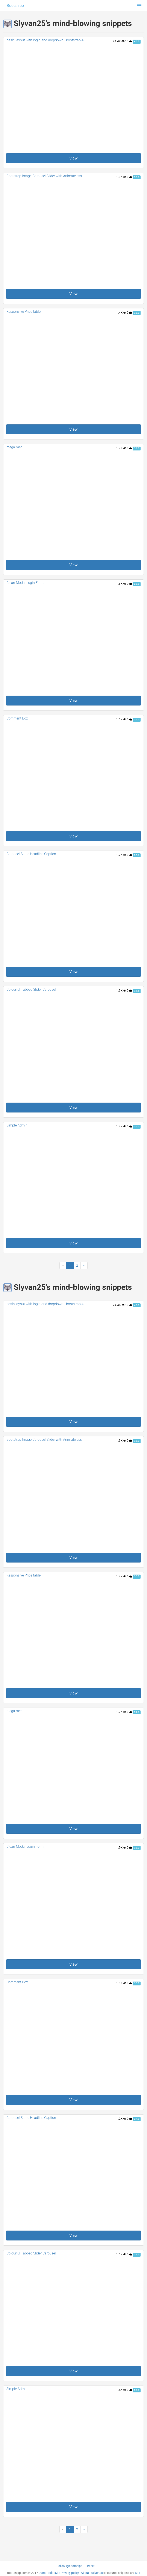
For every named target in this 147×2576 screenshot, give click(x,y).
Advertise (97, 2572)
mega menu (15, 447)
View (73, 158)
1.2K (121, 855)
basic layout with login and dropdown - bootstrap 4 (44, 40)
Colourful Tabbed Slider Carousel (31, 989)
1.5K (121, 583)
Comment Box (17, 718)
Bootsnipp (15, 5)
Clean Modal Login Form (25, 583)
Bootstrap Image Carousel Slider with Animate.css (44, 176)
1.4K (121, 312)
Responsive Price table (23, 311)
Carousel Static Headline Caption (31, 854)
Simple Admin (16, 1125)
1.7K (121, 448)
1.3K (121, 177)
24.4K (118, 41)
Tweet (90, 2566)
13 (128, 41)
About (85, 2572)
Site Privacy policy (67, 2572)
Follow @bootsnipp (69, 2566)
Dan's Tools (46, 2572)
